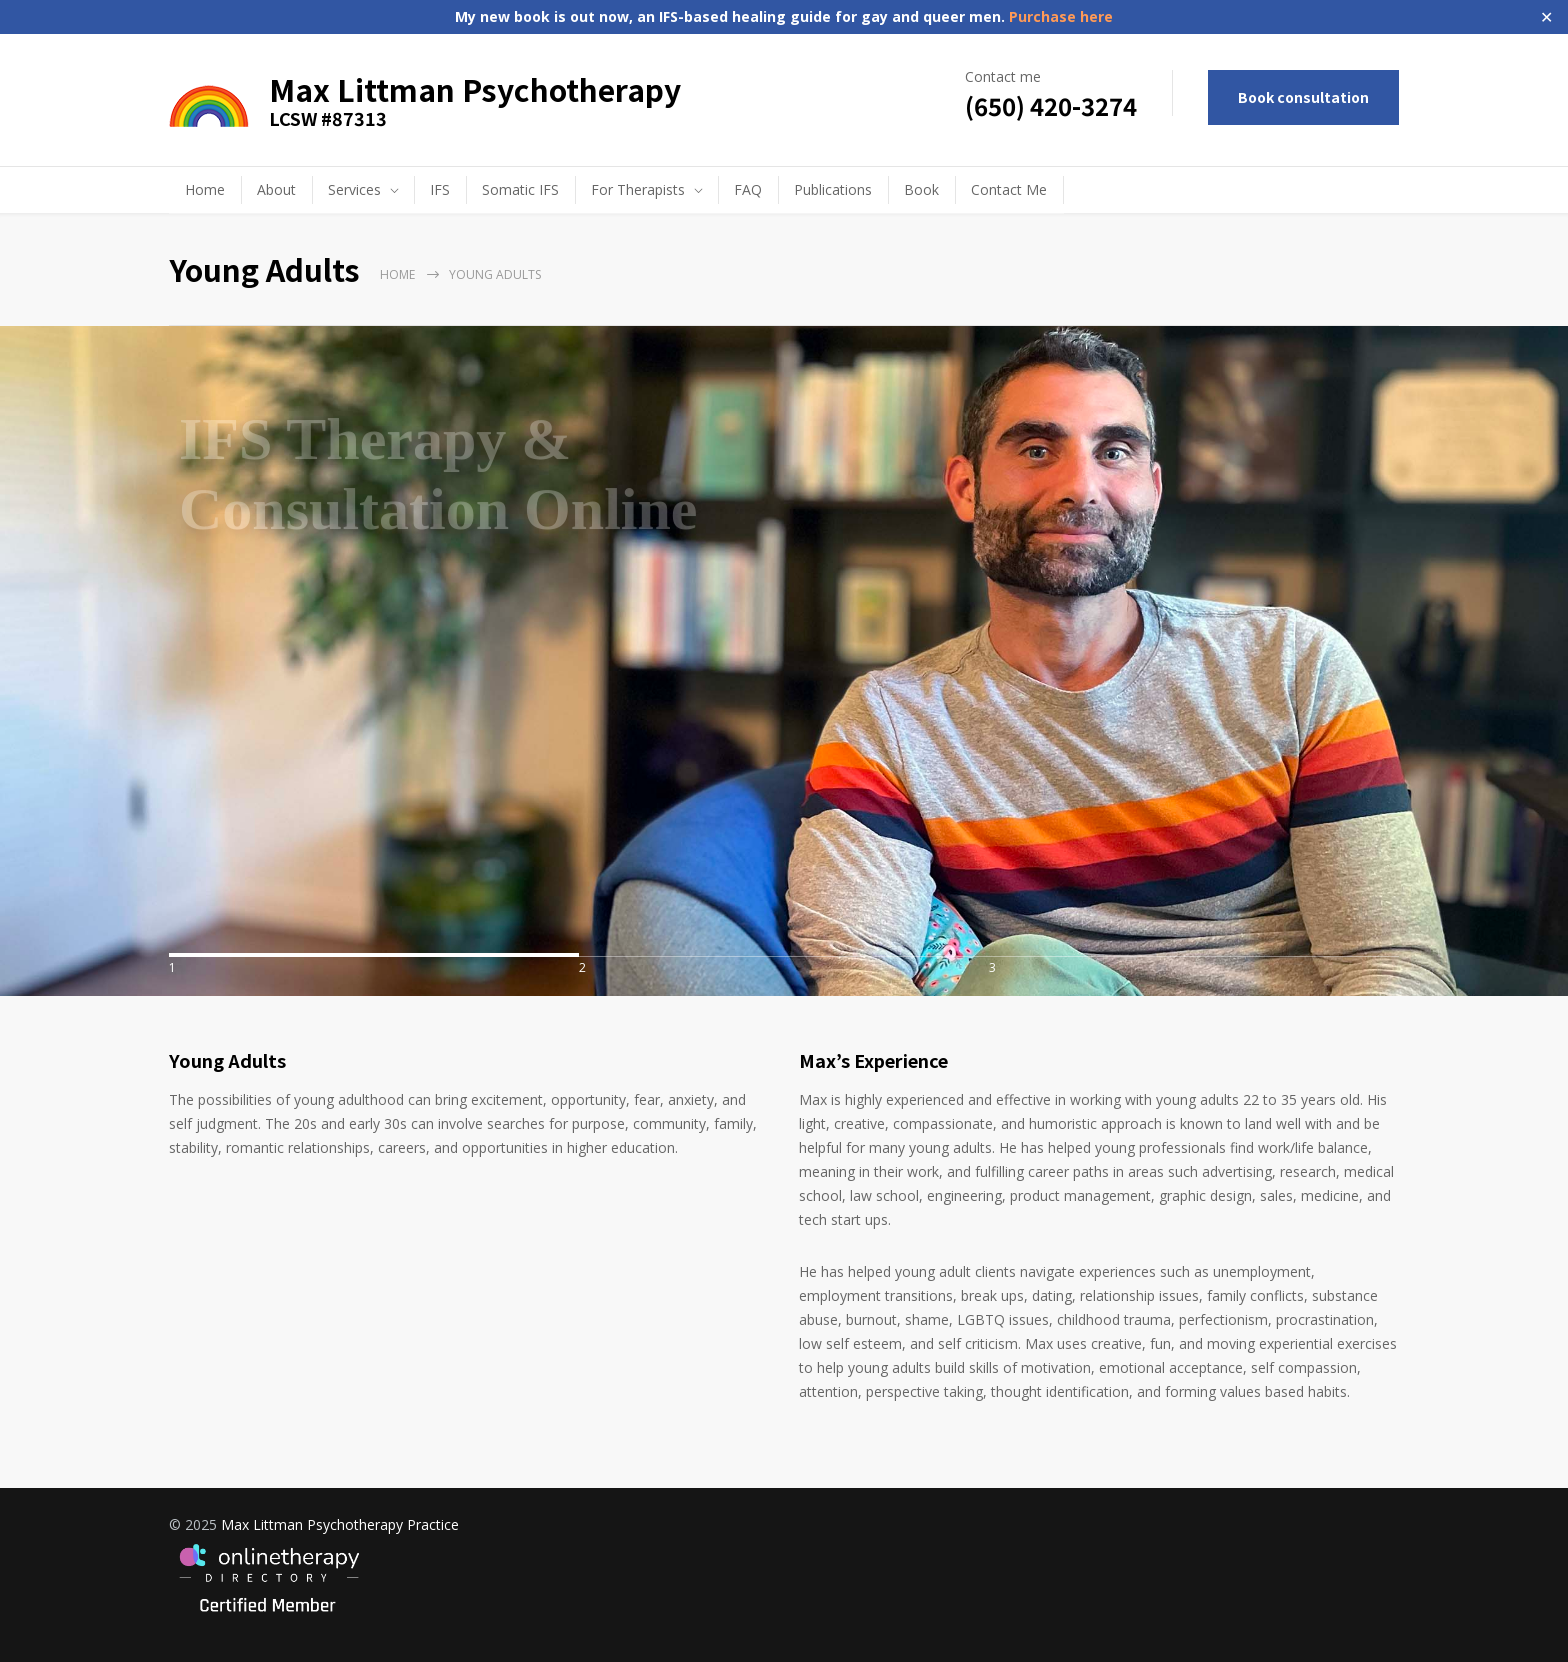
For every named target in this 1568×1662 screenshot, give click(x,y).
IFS (440, 189)
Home (205, 189)
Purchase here (1059, 16)
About (276, 189)
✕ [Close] (1546, 17)
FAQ (748, 189)
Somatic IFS (520, 189)
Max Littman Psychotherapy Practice (340, 1524)
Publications (833, 189)
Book (921, 189)
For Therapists (638, 189)
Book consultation (1303, 97)
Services (354, 189)
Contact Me (1009, 189)
